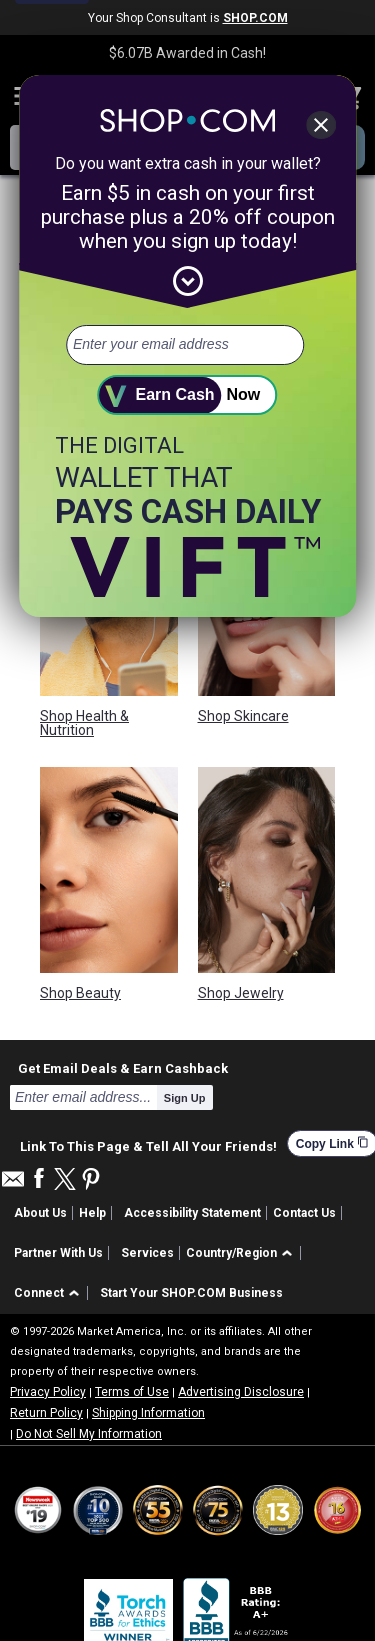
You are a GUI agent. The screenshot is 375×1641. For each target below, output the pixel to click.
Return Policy (46, 1413)
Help (92, 1213)
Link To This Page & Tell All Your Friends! (148, 1144)
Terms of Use (132, 1392)
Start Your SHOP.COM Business (191, 1293)
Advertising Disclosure (241, 1392)
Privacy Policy (48, 1392)
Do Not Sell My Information (89, 1434)
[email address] (185, 345)
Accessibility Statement (192, 1213)
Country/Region (231, 1253)
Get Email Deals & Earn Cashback (123, 1068)
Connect (39, 1293)
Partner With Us (58, 1253)
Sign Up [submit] (185, 1098)
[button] (242, 1253)
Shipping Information (148, 1413)
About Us (40, 1213)
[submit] (188, 395)
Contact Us (304, 1213)
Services (147, 1253)
